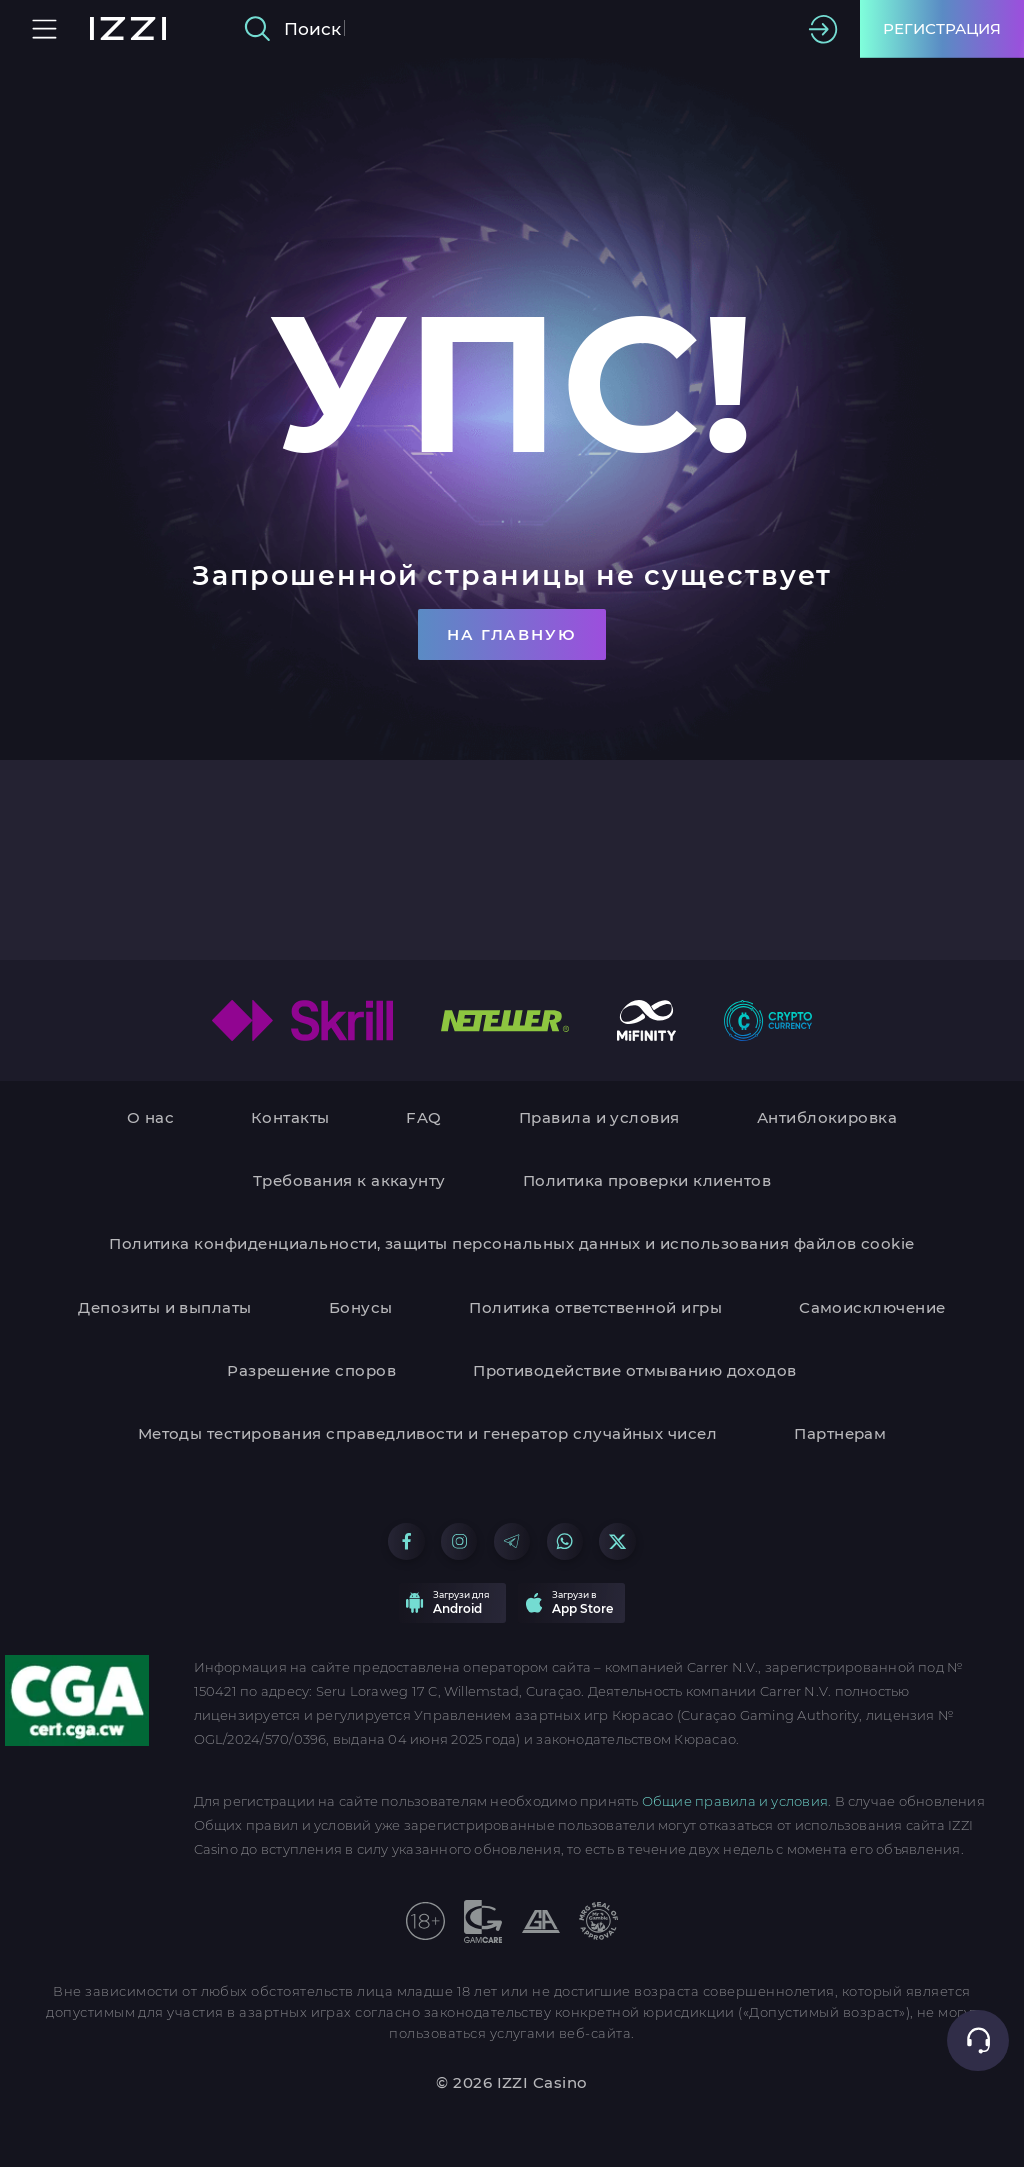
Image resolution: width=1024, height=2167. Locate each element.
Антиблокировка (827, 1117)
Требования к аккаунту (349, 1180)
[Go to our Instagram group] (459, 1541)
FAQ (423, 1117)
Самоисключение (872, 1307)
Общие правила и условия (735, 1801)
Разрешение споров (311, 1370)
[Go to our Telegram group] (512, 1541)
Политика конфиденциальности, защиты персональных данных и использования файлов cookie (512, 1243)
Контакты (290, 1117)
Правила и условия (599, 1117)
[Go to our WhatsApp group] (565, 1541)
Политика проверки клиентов (647, 1180)
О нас (150, 1117)
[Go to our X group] (617, 1541)
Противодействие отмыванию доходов (635, 1370)
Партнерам (840, 1433)
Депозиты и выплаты (165, 1307)
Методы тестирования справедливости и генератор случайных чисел (428, 1433)
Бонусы (361, 1307)
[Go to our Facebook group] (406, 1541)
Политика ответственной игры (595, 1307)
